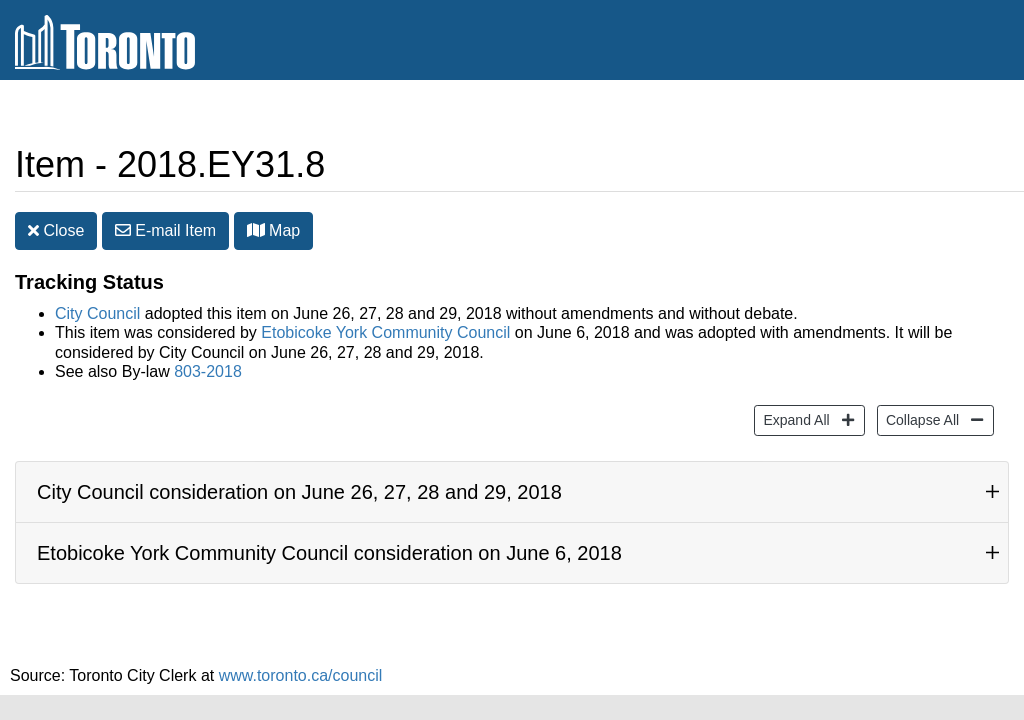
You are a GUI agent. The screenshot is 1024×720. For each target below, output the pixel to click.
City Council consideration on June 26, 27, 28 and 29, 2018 (299, 492)
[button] (256, 230)
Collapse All (920, 418)
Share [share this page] (960, 113)
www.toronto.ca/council (301, 675)
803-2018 (208, 371)
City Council (97, 313)
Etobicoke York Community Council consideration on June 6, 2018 (329, 553)
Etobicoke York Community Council (385, 332)
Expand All (793, 418)
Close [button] (56, 230)
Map (274, 230)
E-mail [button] (165, 230)
